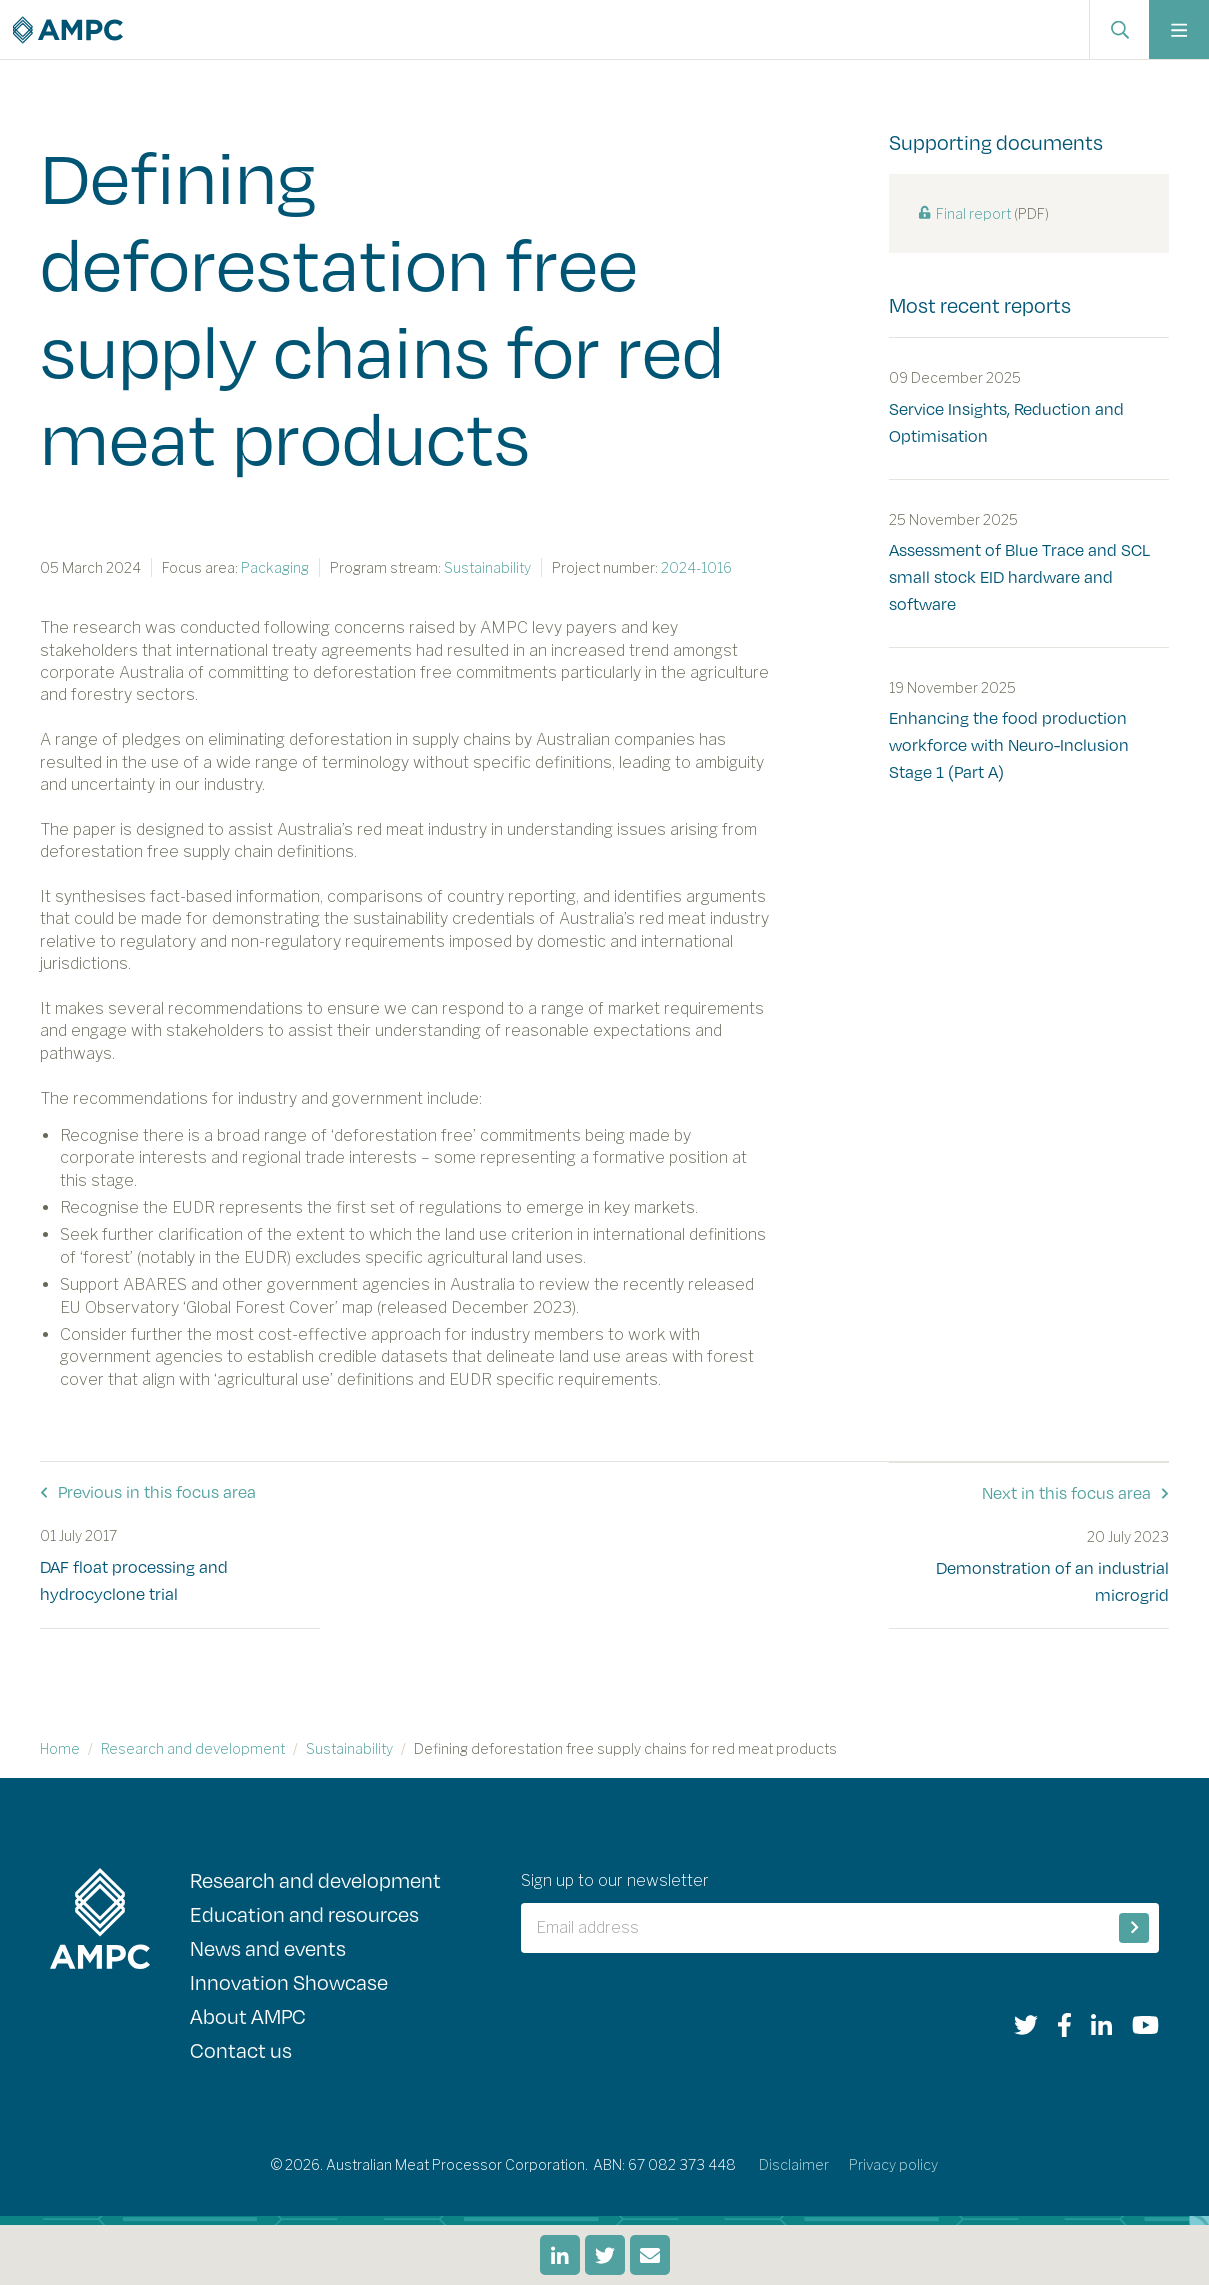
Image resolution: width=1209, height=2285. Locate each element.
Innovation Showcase (289, 1980)
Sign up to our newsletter (615, 1879)
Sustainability (349, 1747)
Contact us (241, 2048)
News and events (268, 1946)
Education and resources (304, 1912)
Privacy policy (893, 2163)
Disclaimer (794, 2163)
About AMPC (248, 2014)
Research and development (193, 1747)
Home (60, 1747)
